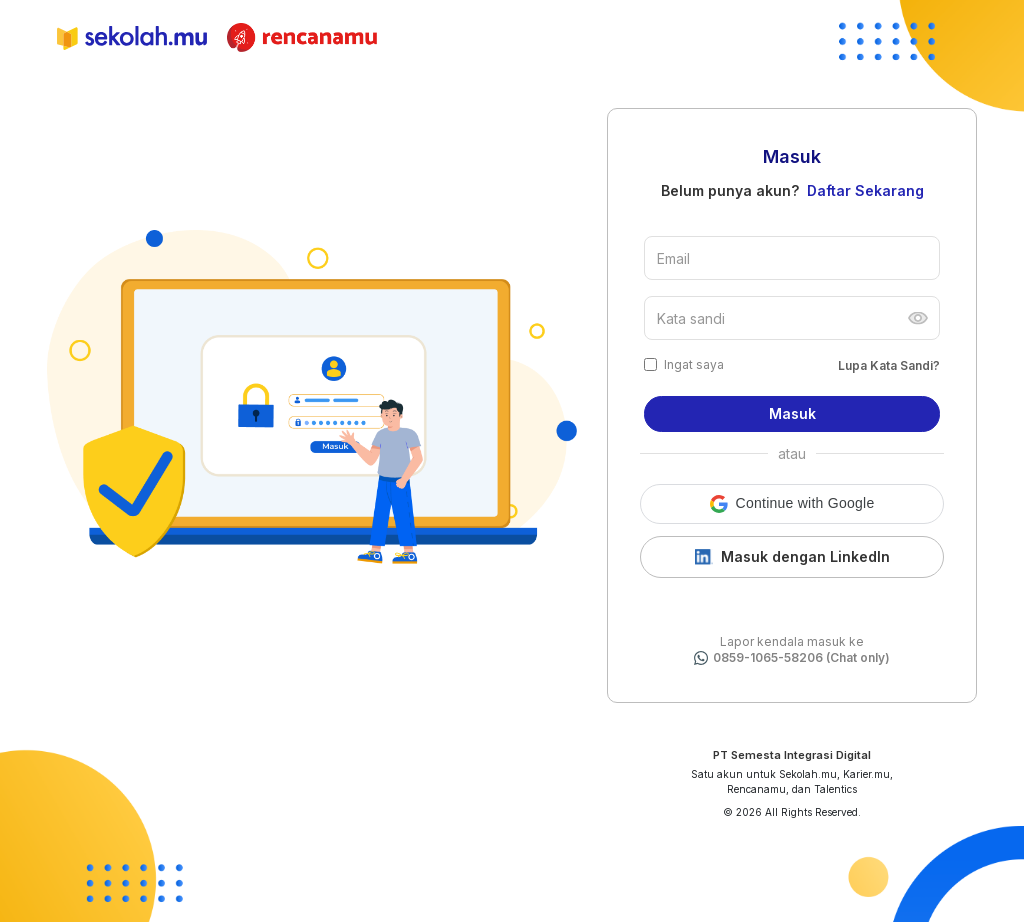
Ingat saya (694, 364)
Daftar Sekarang (865, 190)
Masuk (792, 413)
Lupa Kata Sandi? (889, 365)
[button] (792, 504)
